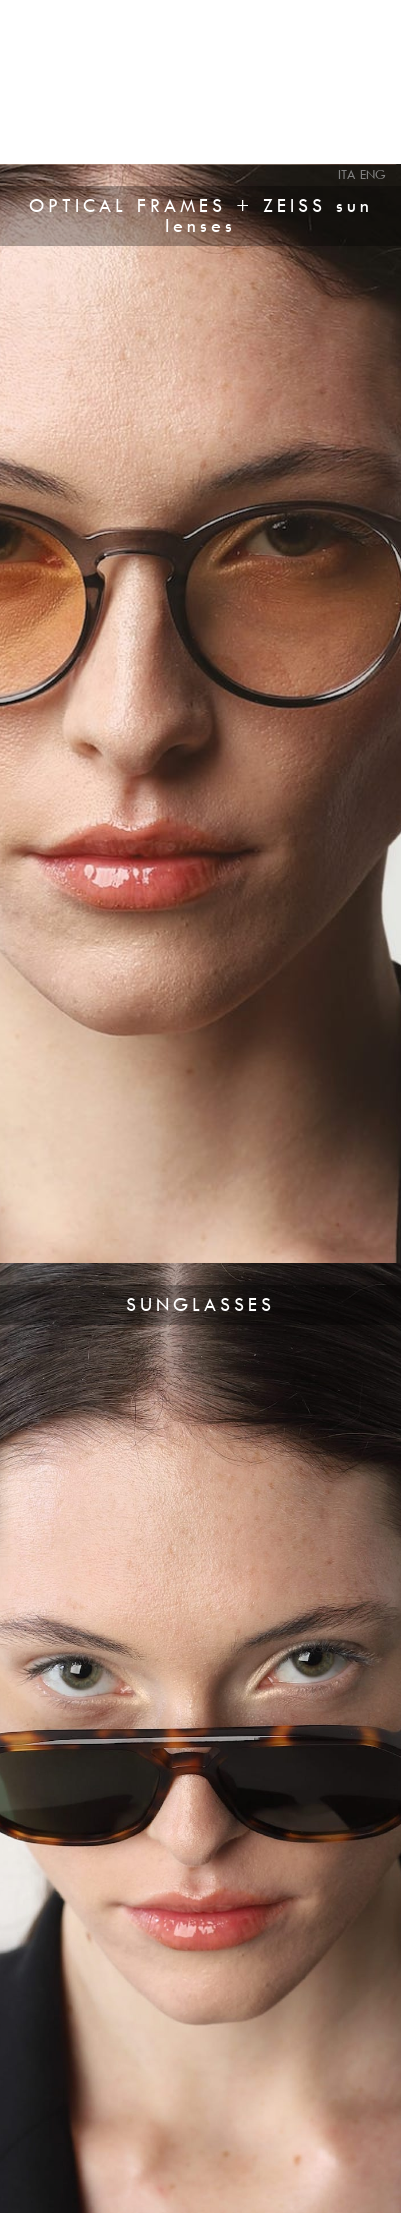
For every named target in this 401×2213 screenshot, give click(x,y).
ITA (346, 174)
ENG (373, 174)
